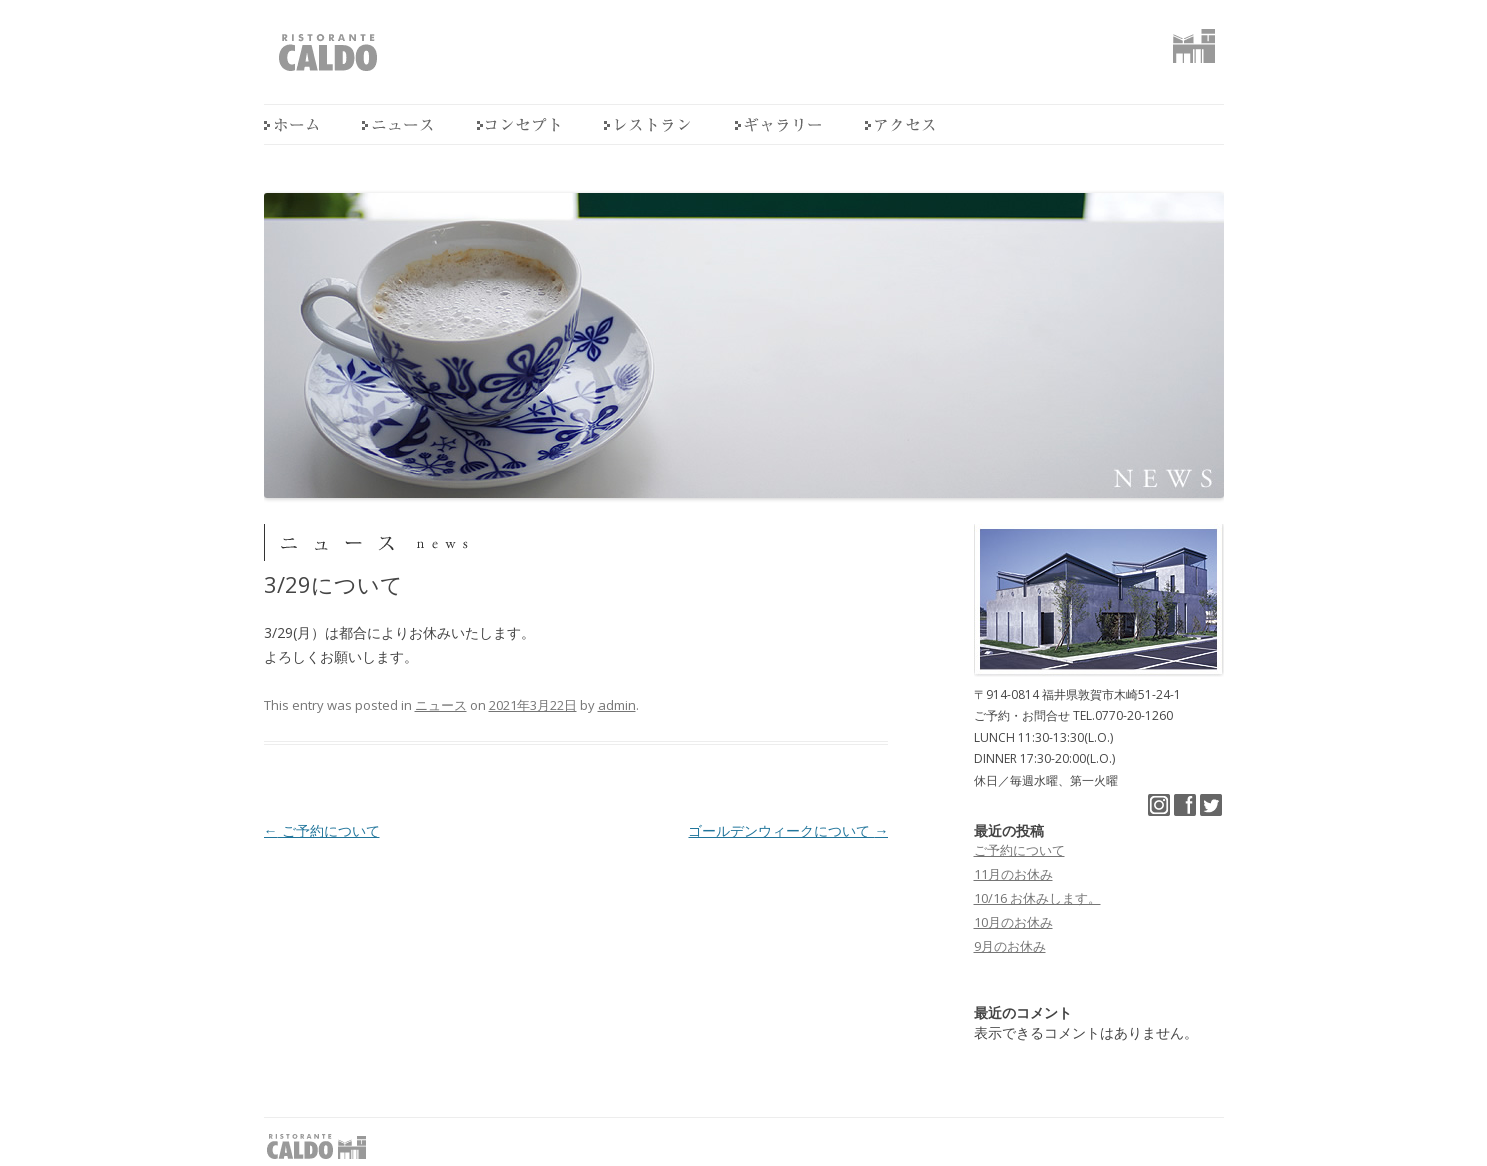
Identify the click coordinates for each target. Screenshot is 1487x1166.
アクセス (900, 124)
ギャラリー (778, 124)
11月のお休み (1013, 874)
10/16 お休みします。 (1037, 898)
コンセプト (518, 124)
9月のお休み (1010, 946)
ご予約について (322, 830)
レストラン (647, 124)
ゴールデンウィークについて (788, 830)
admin (617, 705)
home (291, 124)
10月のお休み (1013, 922)
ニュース (397, 124)
